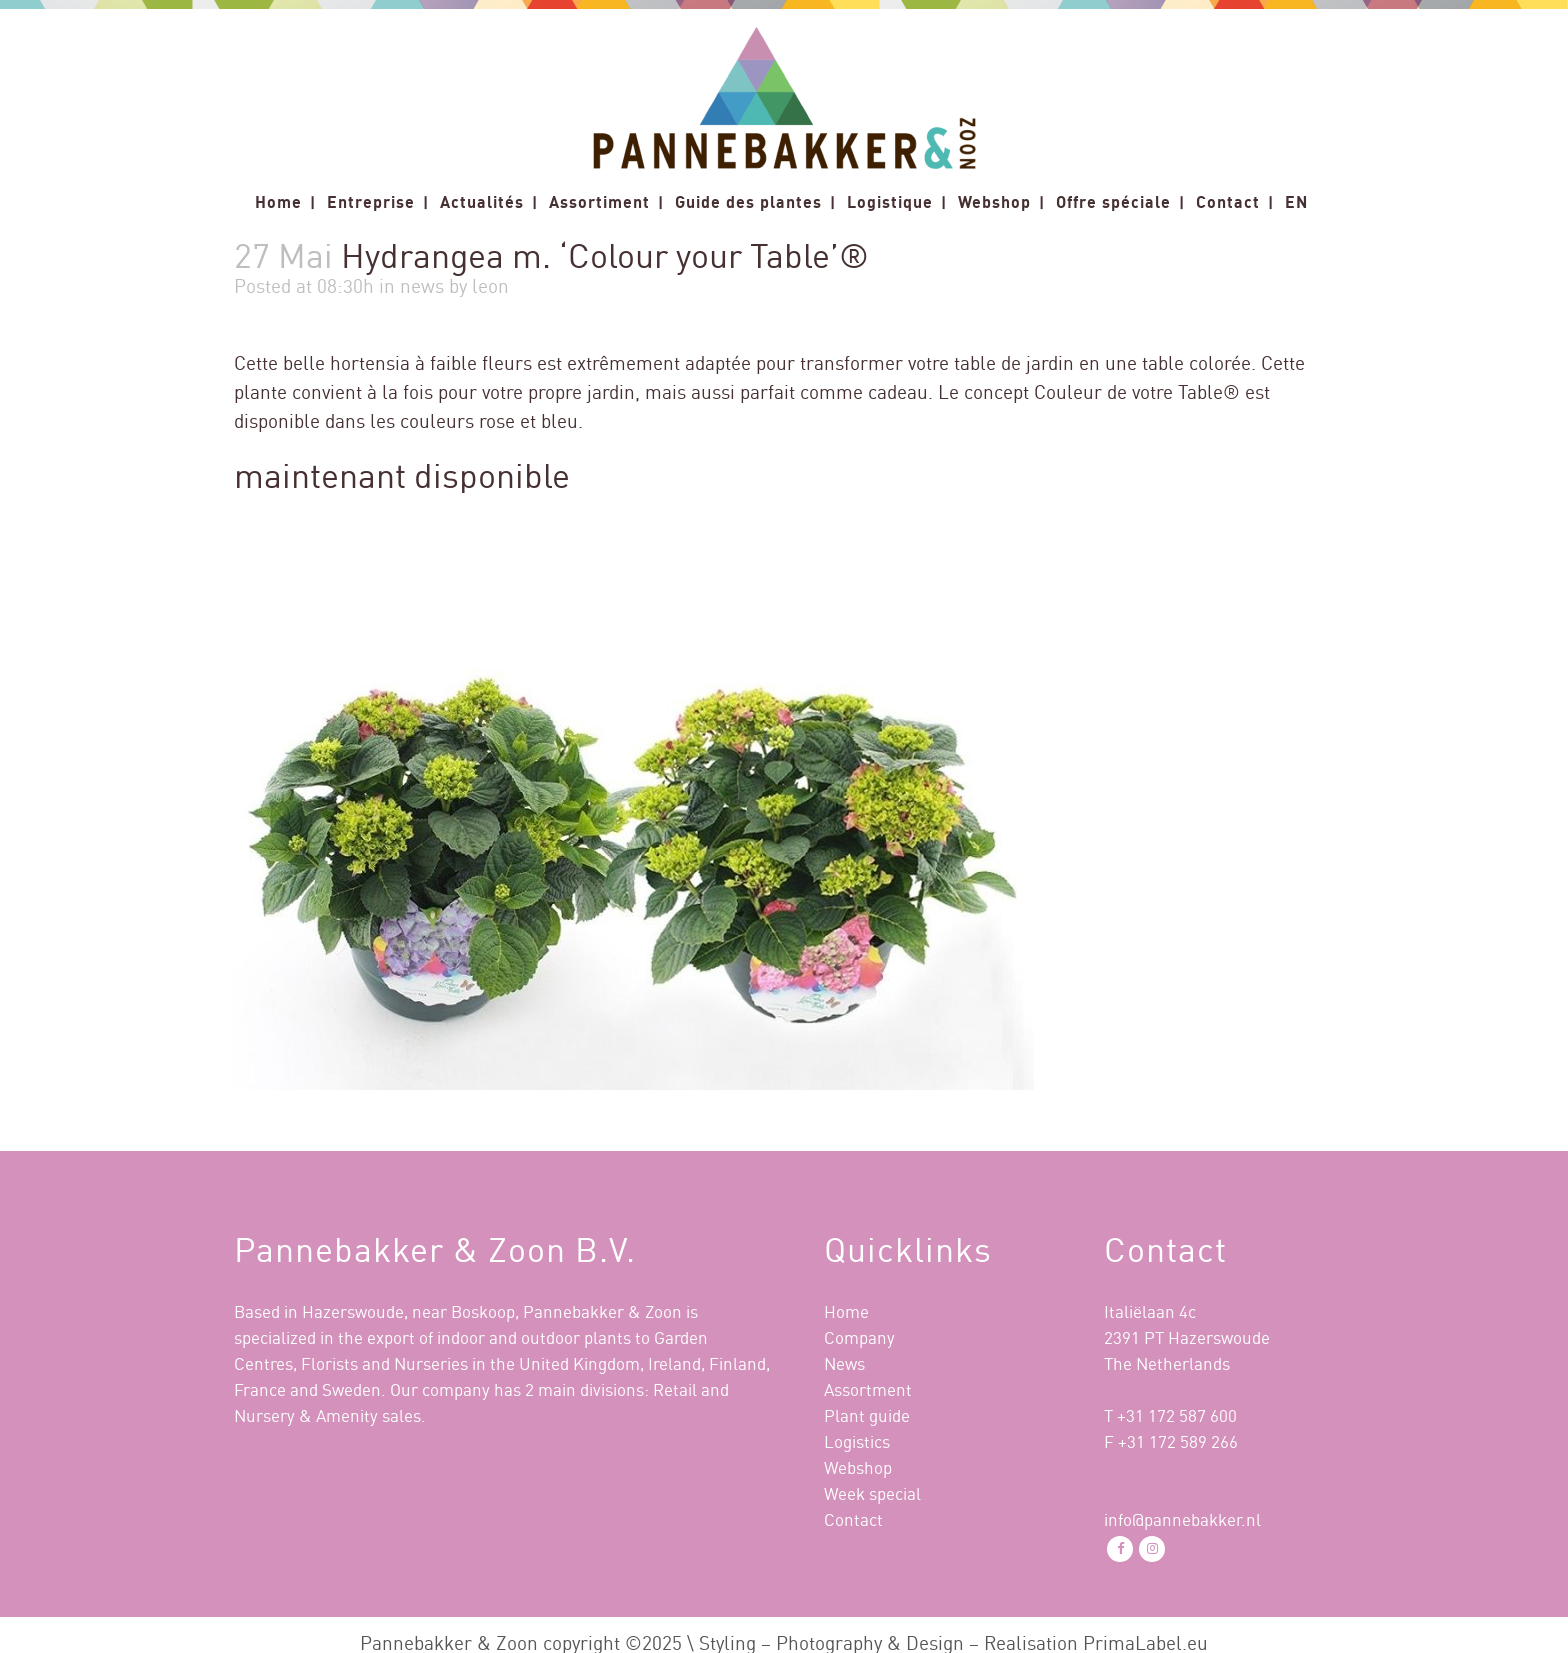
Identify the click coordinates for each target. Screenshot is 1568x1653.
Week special (872, 1493)
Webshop (858, 1467)
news (422, 286)
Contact (853, 1519)
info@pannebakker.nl (1182, 1519)
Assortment (868, 1389)
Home (846, 1311)
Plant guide (867, 1415)
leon (490, 286)
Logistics (857, 1441)
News (844, 1363)
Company (859, 1337)
